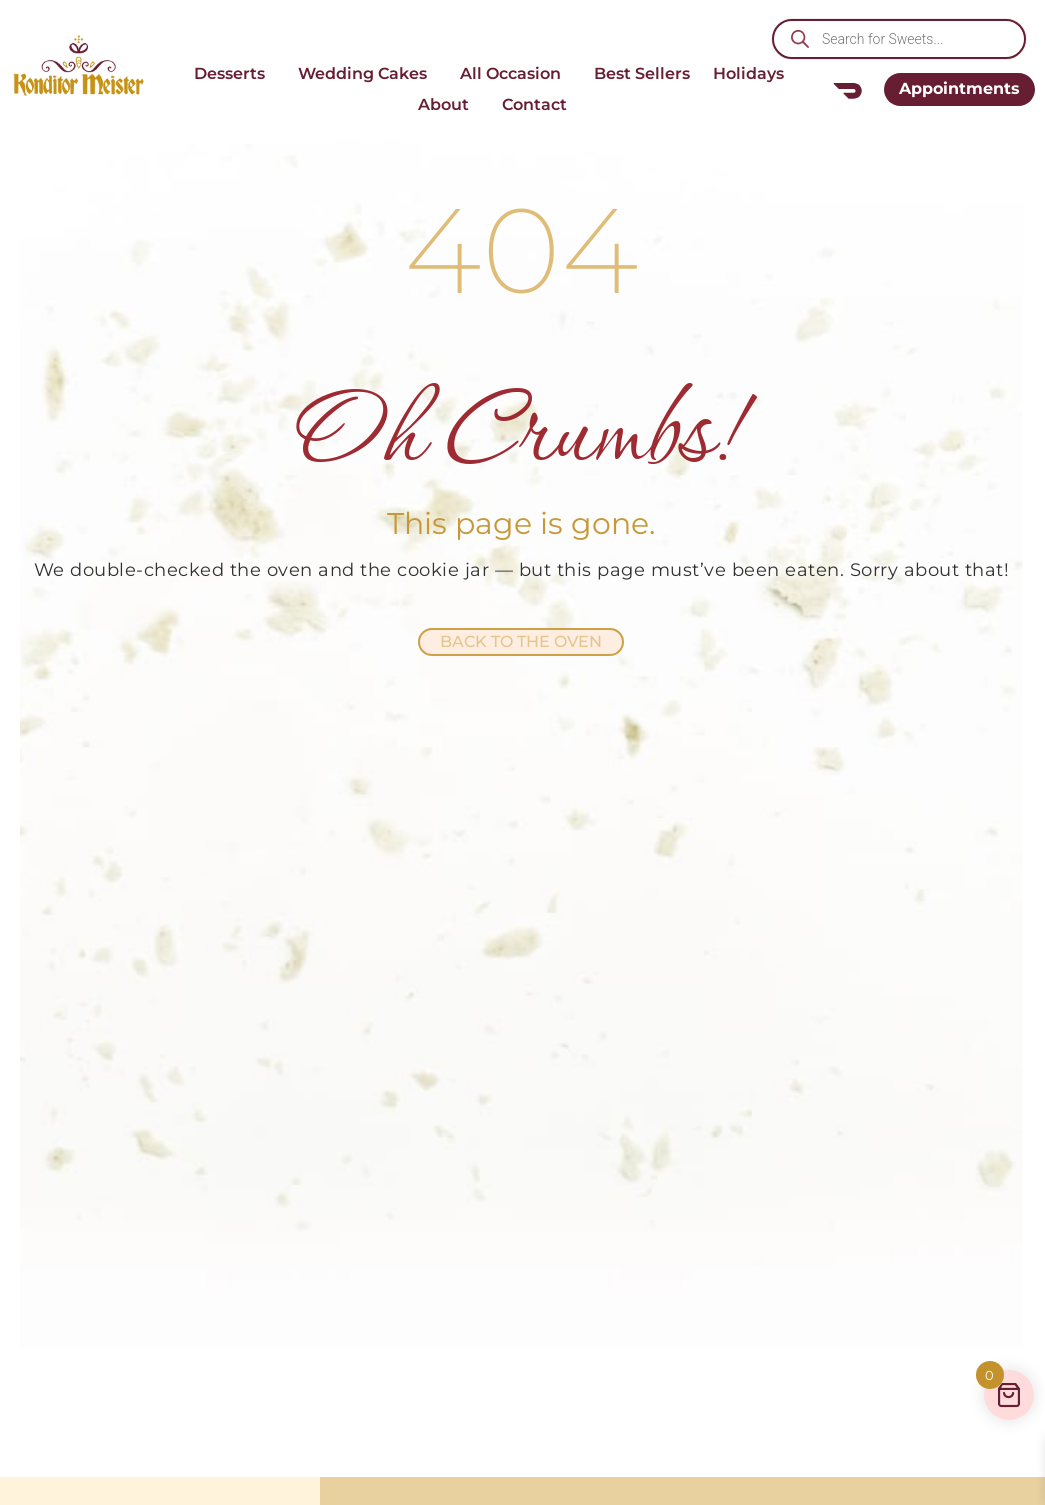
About (448, 105)
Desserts (234, 74)
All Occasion (515, 74)
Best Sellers (642, 73)
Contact (539, 105)
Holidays (753, 74)
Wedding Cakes (367, 74)
